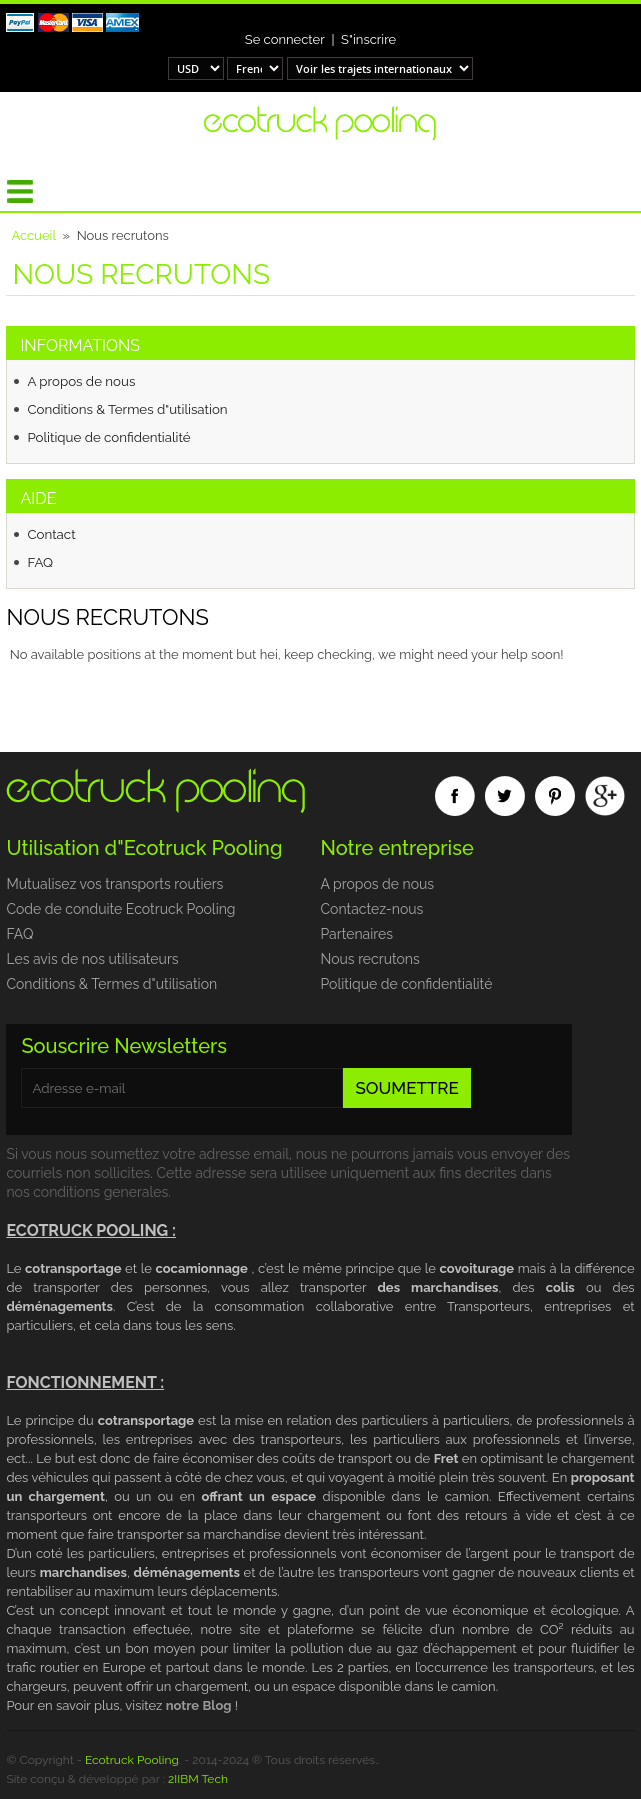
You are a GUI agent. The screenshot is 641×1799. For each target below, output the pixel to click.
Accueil (33, 235)
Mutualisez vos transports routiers (114, 884)
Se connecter (285, 39)
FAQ (40, 562)
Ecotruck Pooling (132, 1760)
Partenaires (356, 934)
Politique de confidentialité (108, 437)
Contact (51, 534)
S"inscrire (368, 39)
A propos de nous (81, 381)
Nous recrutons (369, 959)
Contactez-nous (371, 909)
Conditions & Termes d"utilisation (127, 409)
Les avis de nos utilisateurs (92, 959)
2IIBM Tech (198, 1779)
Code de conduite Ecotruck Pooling (120, 909)
